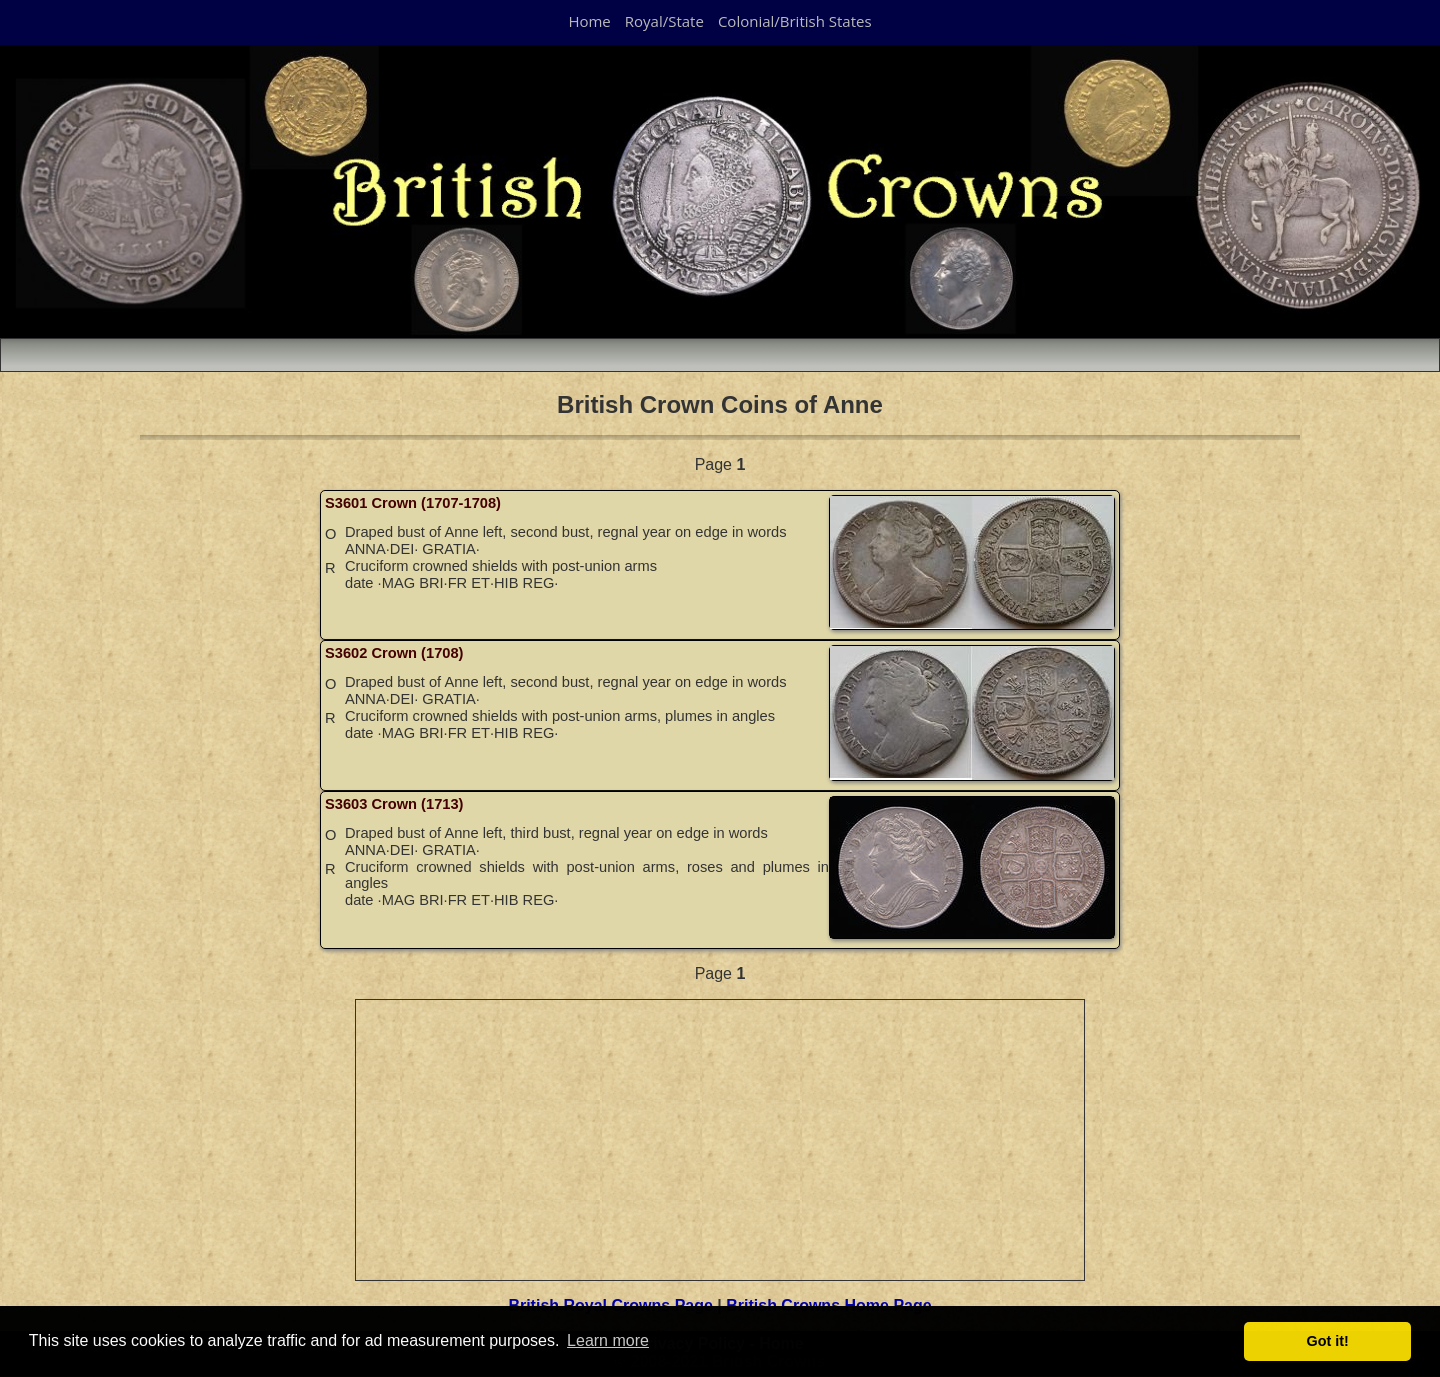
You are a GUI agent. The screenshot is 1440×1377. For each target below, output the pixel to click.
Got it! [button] (1328, 1341)
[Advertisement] (721, 1140)
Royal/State (664, 21)
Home (589, 21)
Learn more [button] (608, 1340)
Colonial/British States (795, 21)
